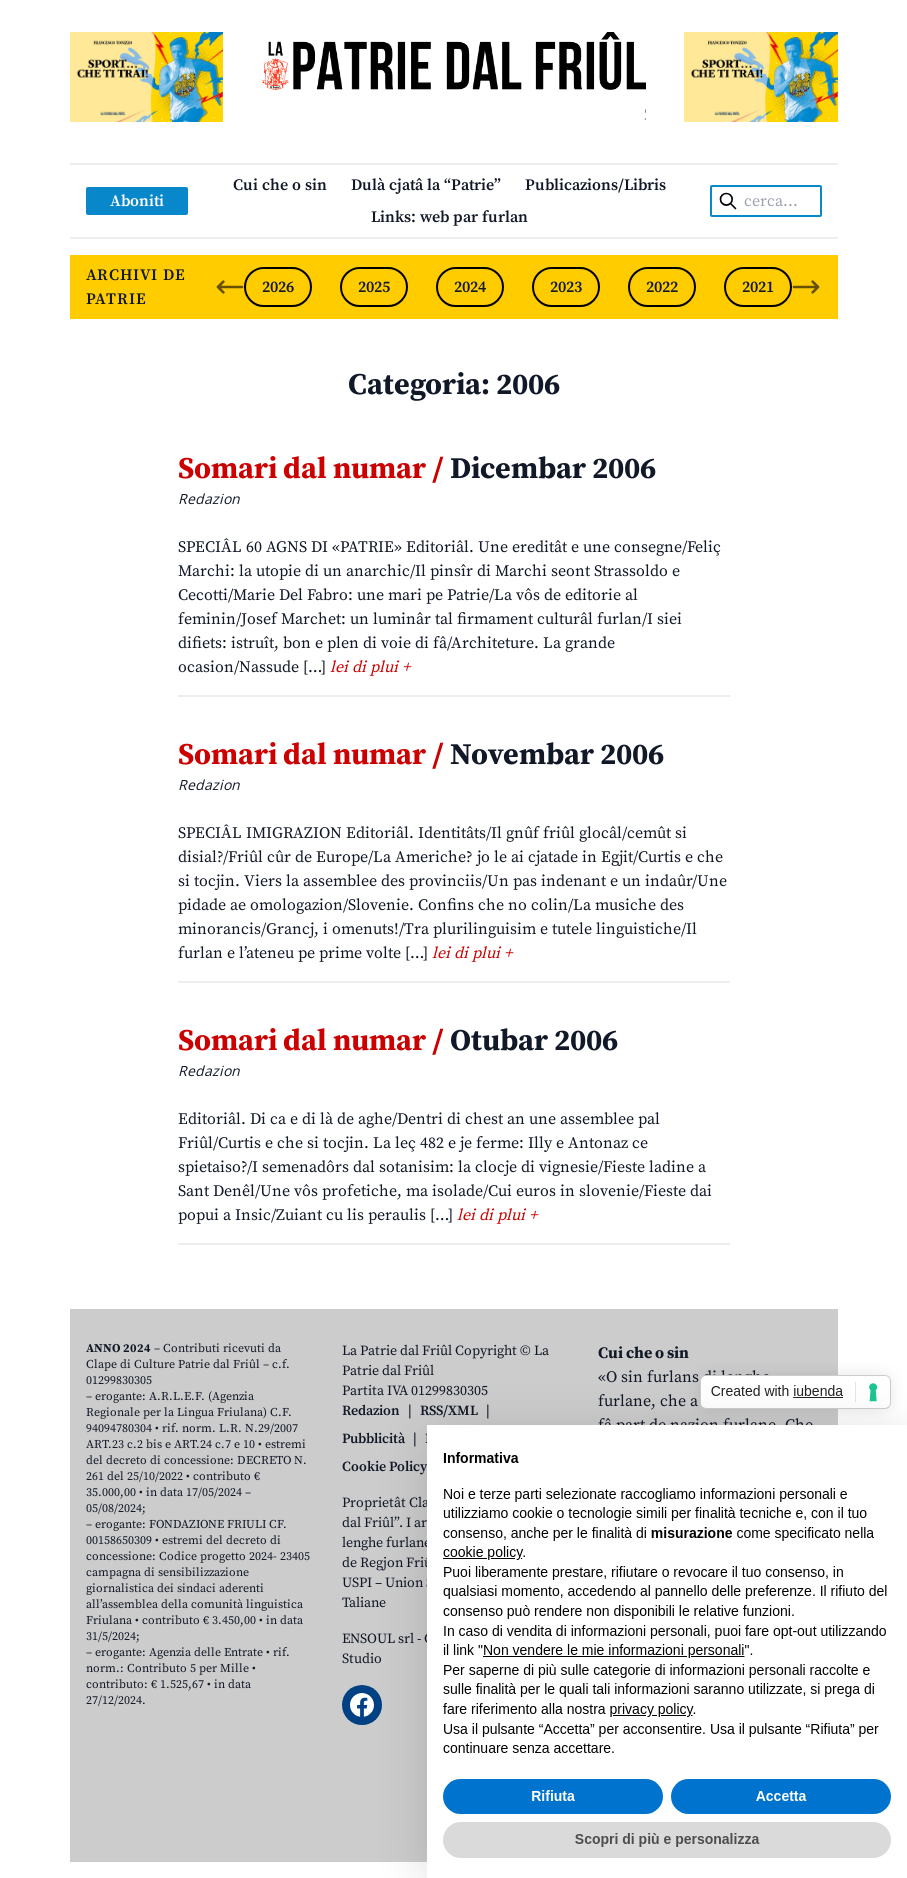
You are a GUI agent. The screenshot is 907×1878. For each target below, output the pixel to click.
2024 (470, 287)
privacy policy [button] (651, 1709)
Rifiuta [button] (553, 1796)
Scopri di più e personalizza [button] (667, 1839)
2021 (758, 287)
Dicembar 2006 (417, 469)
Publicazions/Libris (595, 185)
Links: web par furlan (449, 217)
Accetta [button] (781, 1796)
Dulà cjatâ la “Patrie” (426, 185)
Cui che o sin (280, 185)
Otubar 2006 (398, 1041)
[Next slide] (806, 287)
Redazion (371, 1411)
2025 (374, 287)
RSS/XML (449, 1411)
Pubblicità (373, 1439)
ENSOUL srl (378, 1639)
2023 (566, 287)
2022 (662, 287)
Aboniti (137, 201)
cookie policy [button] (482, 1552)
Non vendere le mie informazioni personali (613, 1650)
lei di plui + (370, 667)
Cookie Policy (384, 1467)
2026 (278, 287)
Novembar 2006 (421, 755)
